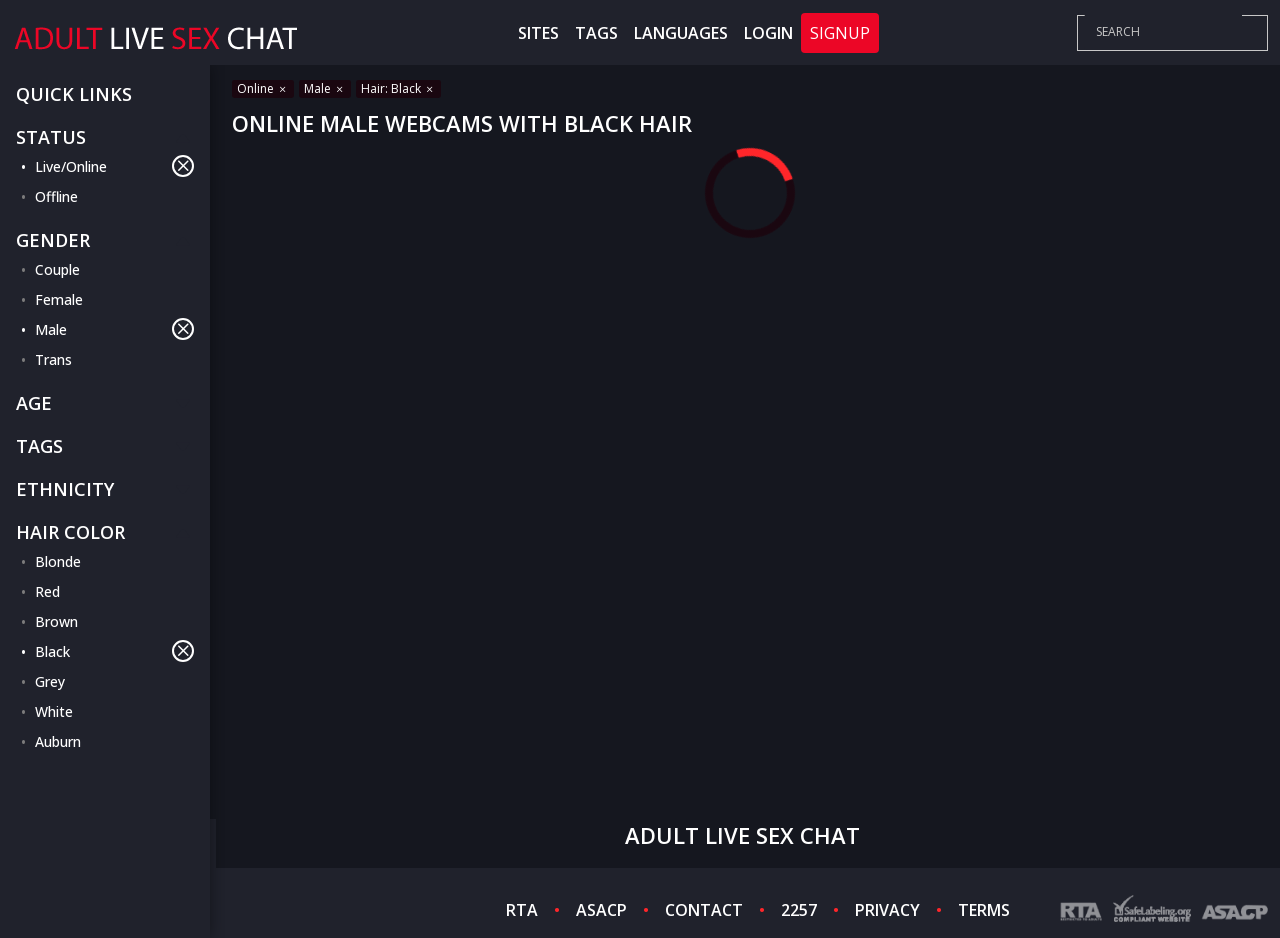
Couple (57, 269)
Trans (53, 359)
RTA (522, 910)
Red (47, 591)
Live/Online (114, 166)
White (54, 711)
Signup (840, 33)
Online (263, 88)
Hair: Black (398, 88)
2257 (799, 910)
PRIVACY (887, 910)
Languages (681, 33)
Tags (596, 33)
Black (114, 651)
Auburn (58, 741)
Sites (538, 33)
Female (59, 299)
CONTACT (704, 910)
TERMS (984, 910)
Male (114, 329)
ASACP (601, 910)
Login (768, 33)
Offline (56, 196)
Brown (56, 621)
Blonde (58, 561)
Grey (50, 681)
